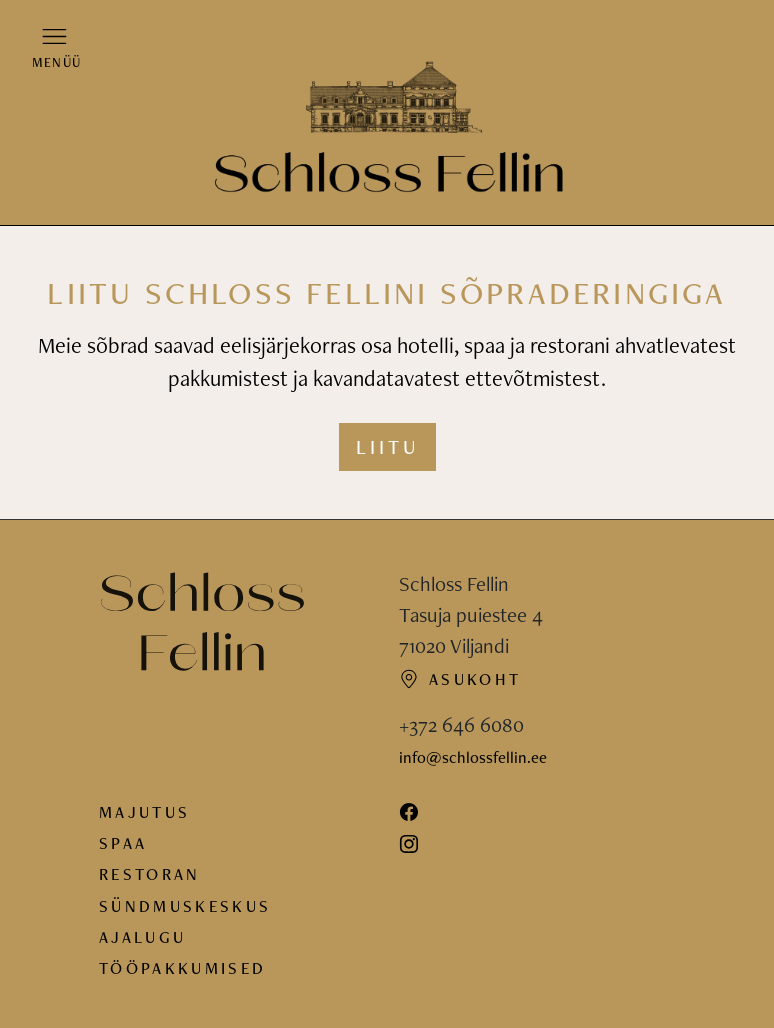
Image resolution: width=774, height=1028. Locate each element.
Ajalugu (142, 937)
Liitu (387, 447)
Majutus (144, 812)
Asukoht (460, 679)
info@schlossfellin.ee (473, 757)
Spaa (123, 843)
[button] (54, 47)
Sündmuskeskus (185, 906)
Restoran (150, 874)
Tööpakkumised (182, 968)
